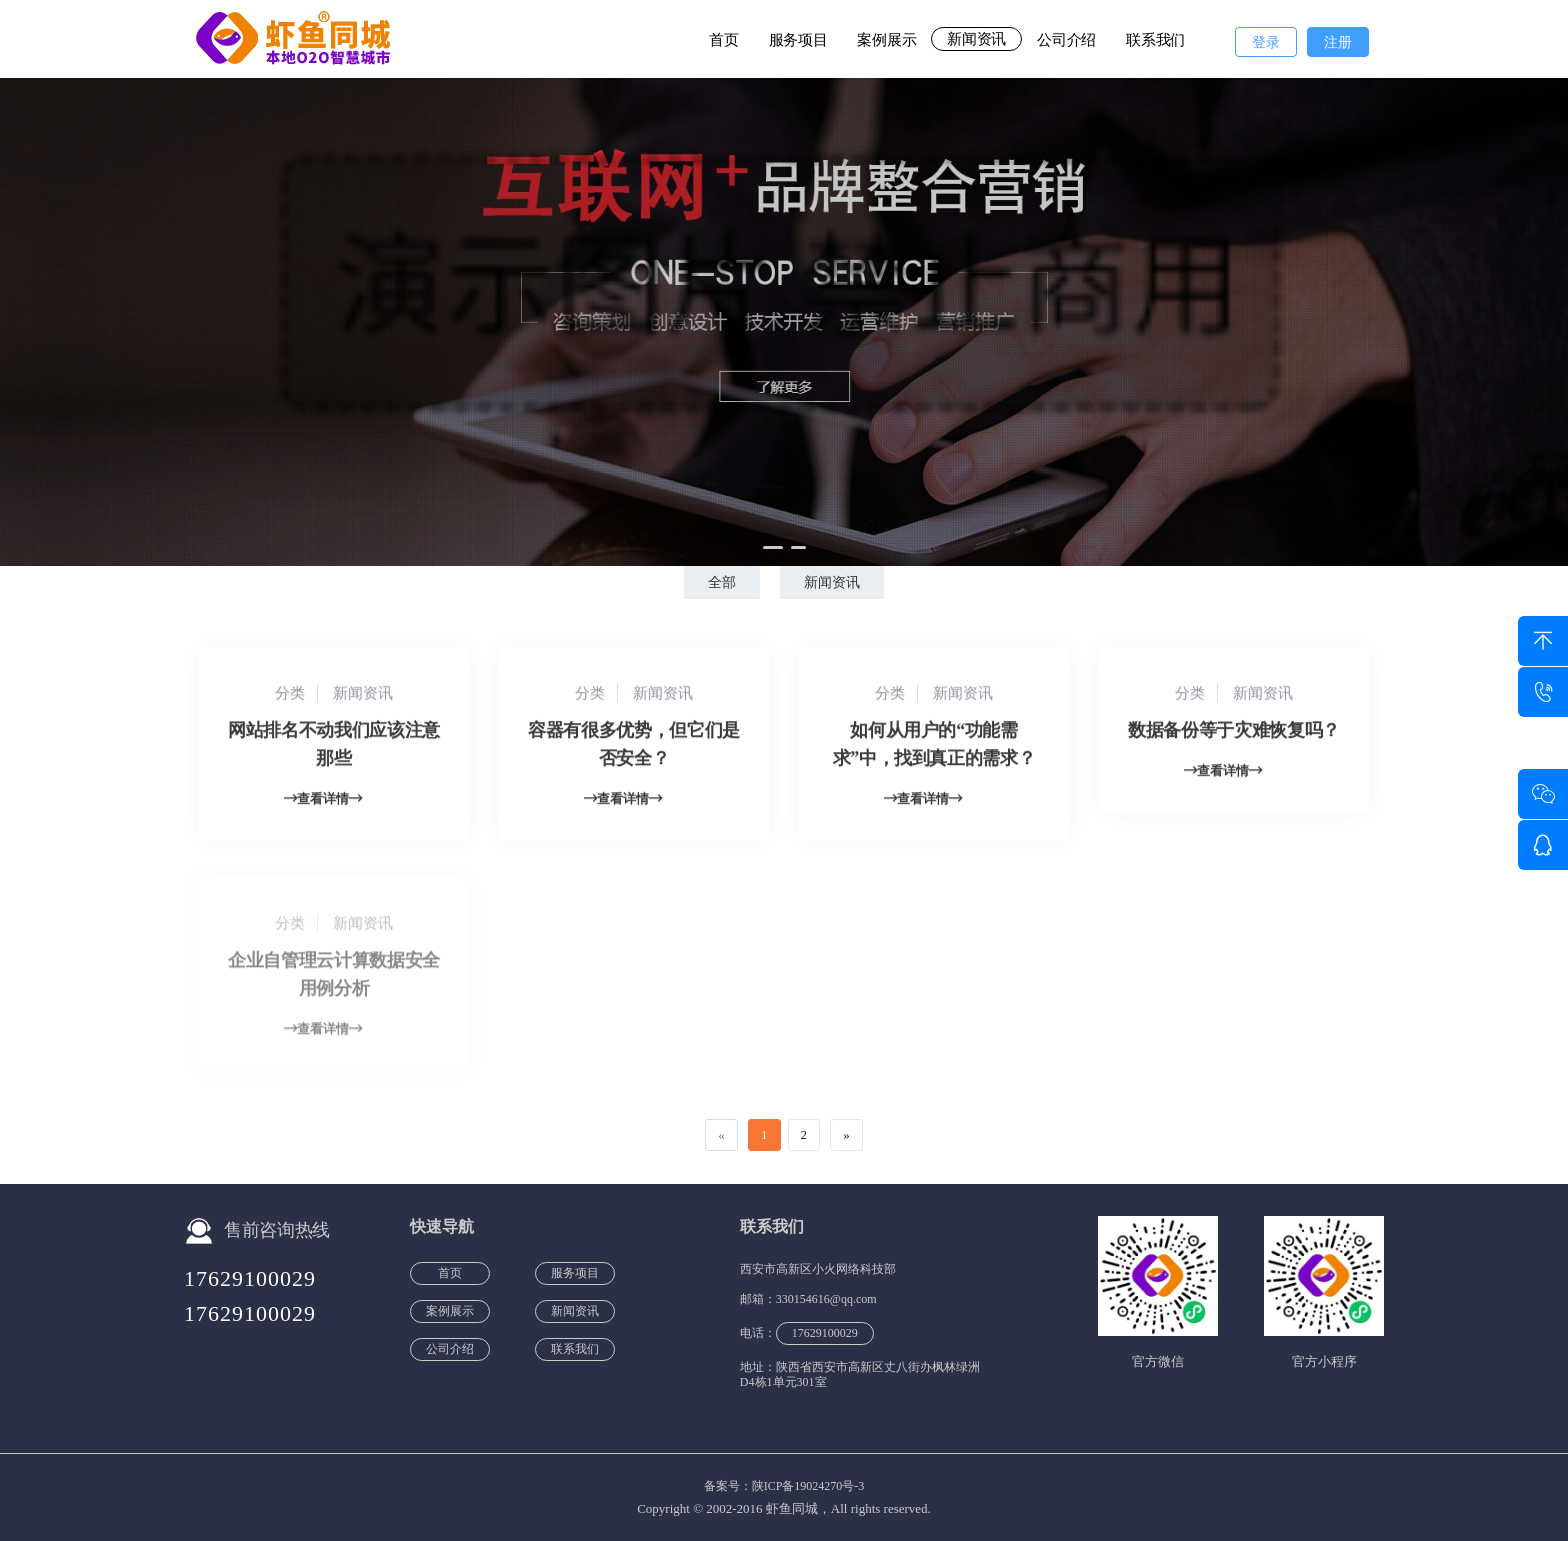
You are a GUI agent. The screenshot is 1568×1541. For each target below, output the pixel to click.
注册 (1338, 42)
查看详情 (323, 800)
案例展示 (886, 40)
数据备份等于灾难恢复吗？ (1234, 732)
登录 (1266, 42)
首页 (723, 40)
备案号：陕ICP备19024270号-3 (784, 1486)
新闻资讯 (976, 39)
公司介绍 (1066, 40)
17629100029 (250, 1278)
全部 (722, 582)
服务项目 (798, 40)
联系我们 (1155, 40)
